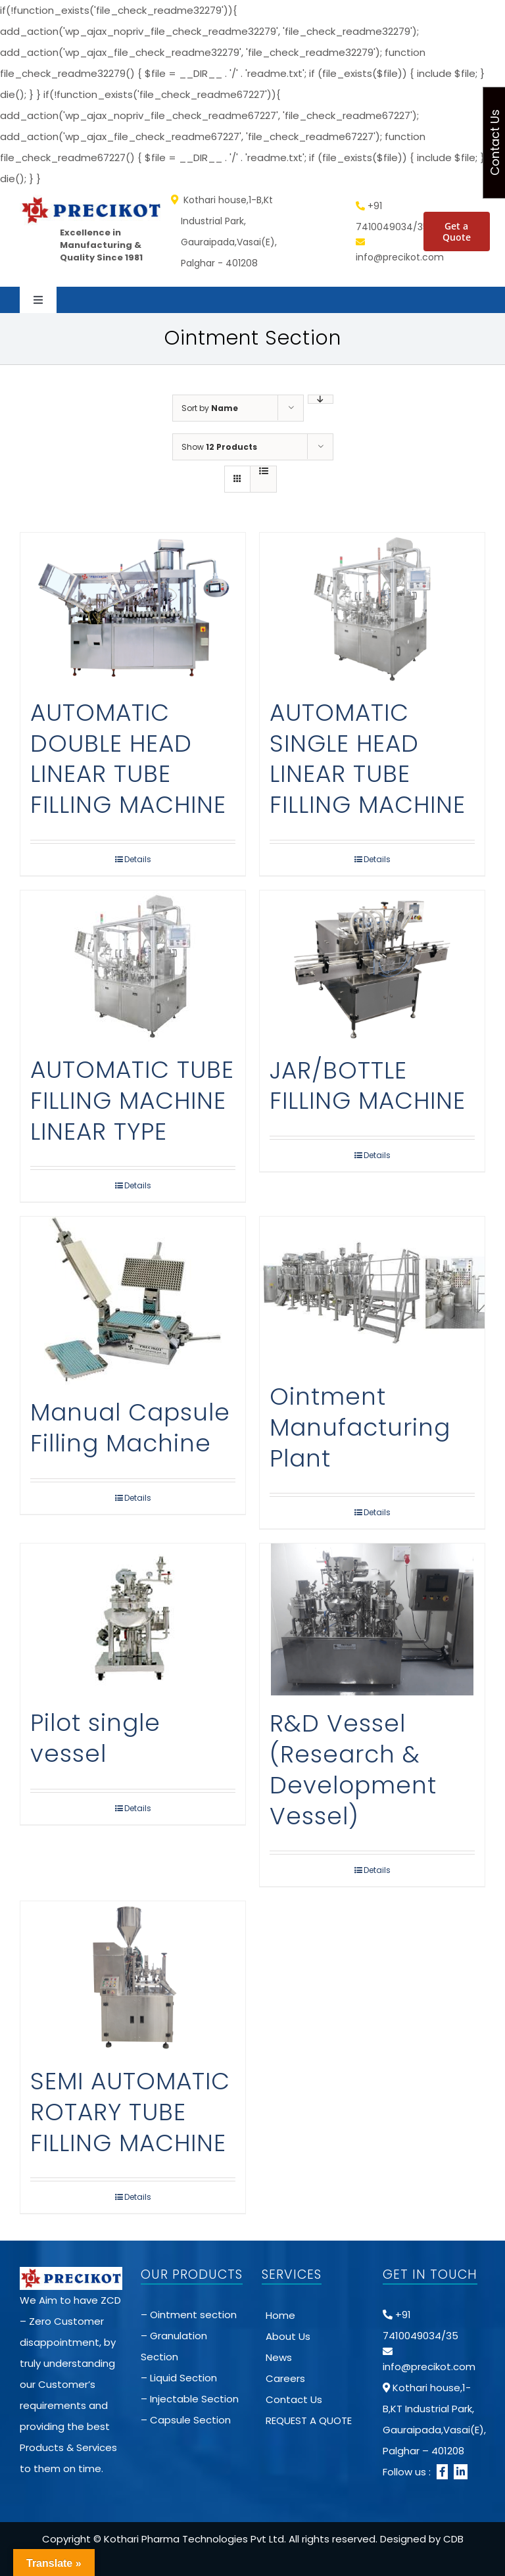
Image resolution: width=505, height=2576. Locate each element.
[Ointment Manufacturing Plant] (372, 1293)
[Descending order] (320, 399)
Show (219, 446)
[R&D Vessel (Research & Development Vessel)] (372, 1619)
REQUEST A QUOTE (309, 2420)
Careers (285, 2378)
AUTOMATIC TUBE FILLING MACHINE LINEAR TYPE (132, 1100)
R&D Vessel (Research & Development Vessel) (353, 1769)
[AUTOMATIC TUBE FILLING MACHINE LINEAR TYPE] (132, 966)
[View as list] (263, 470)
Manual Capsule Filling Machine (130, 1428)
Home (280, 2315)
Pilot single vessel (95, 1738)
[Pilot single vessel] (132, 1619)
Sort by (209, 408)
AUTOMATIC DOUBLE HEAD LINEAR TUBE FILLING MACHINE (128, 758)
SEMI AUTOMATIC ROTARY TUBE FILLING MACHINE (130, 2112)
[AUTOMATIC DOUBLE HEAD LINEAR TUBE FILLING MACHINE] (132, 609)
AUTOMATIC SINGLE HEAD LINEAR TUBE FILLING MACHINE (368, 758)
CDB (453, 2539)
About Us (288, 2336)
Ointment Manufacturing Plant (360, 1427)
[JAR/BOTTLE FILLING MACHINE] (372, 966)
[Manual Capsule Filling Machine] (132, 1300)
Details (137, 859)
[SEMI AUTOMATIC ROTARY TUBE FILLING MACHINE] (132, 1977)
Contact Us (294, 2399)
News (279, 2357)
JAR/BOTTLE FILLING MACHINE (368, 1086)
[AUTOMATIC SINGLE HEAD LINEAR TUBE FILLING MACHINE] (372, 609)
